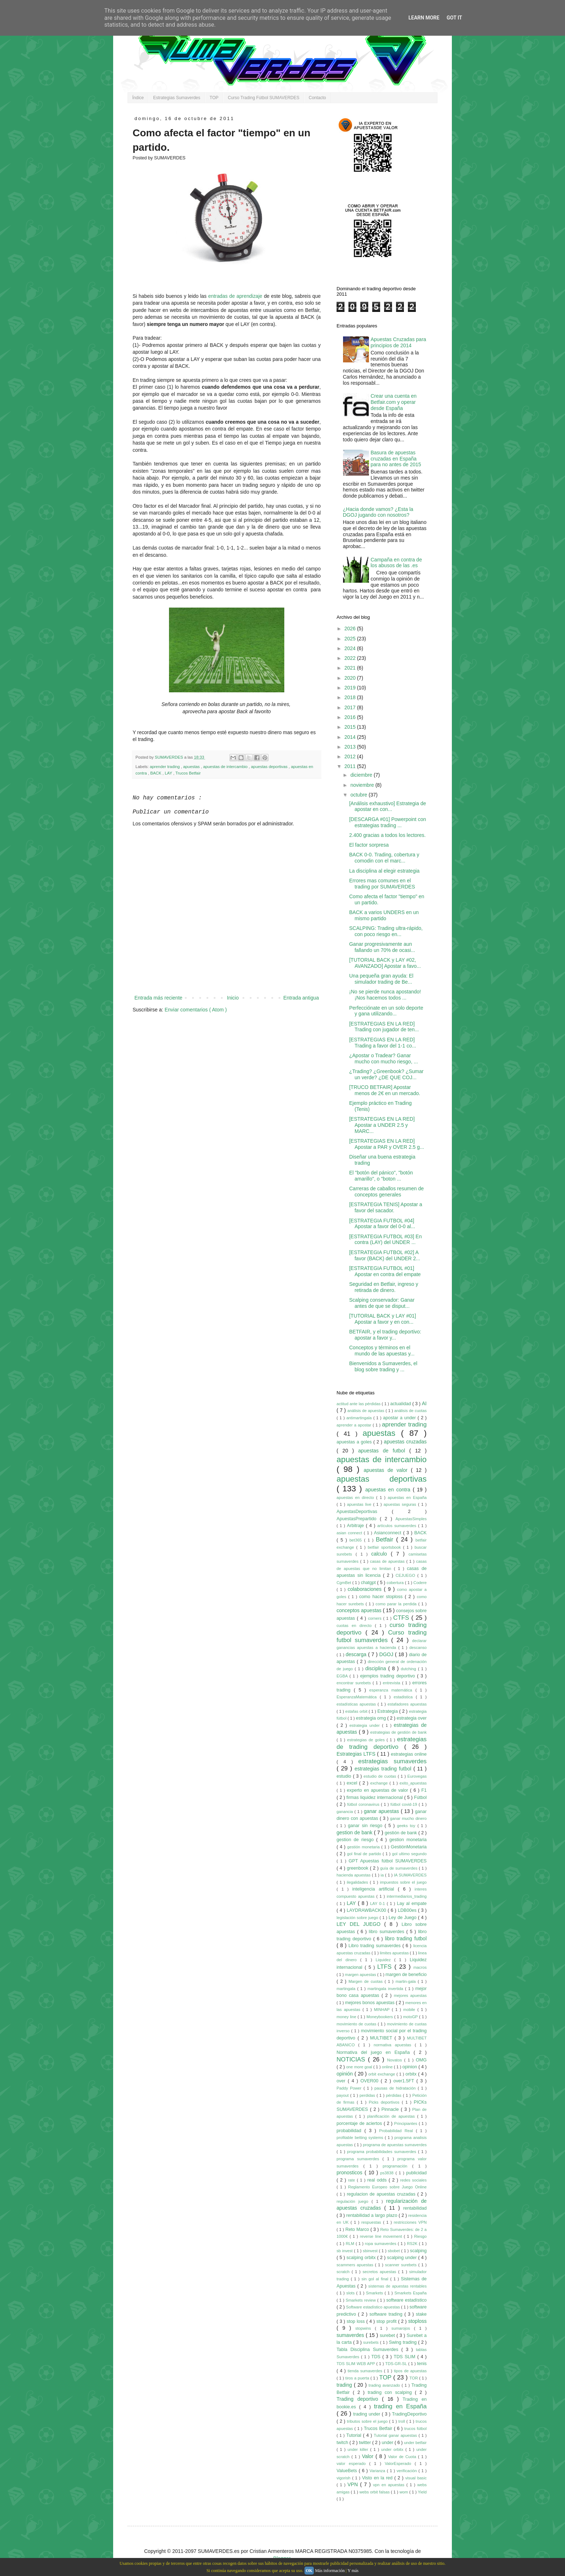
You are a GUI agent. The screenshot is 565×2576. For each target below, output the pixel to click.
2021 (350, 668)
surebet (388, 2335)
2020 (350, 678)
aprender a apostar (355, 1425)
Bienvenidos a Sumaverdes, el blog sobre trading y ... (383, 1366)
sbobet (394, 2251)
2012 (350, 756)
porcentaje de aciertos (360, 2123)
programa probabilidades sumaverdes (382, 2151)
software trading (386, 2314)
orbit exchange (382, 2074)
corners (375, 1618)
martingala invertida (386, 1988)
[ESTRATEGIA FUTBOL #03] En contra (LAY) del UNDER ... (385, 1239)
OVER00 (370, 2080)
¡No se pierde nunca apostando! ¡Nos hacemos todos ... (385, 995)
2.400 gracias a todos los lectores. (387, 835)
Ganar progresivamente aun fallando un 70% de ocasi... (382, 947)
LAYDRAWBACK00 (367, 1910)
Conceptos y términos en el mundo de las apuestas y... (381, 1351)
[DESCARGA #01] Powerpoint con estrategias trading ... (387, 822)
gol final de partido (365, 1854)
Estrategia (388, 1711)
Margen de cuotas (366, 1981)
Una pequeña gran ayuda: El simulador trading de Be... (381, 979)
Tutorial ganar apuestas (396, 2435)
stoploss (417, 2321)
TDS (376, 2356)
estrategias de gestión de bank (398, 1732)
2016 (350, 717)
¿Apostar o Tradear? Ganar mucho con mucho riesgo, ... (383, 1058)
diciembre (362, 775)
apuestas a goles (355, 1441)
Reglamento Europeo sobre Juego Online (387, 2187)
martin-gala (407, 1981)
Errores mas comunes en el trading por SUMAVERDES (382, 884)
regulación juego (354, 2201)
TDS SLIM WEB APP (356, 2363)
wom (404, 2492)
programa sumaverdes (359, 2159)
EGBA (343, 1676)
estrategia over (412, 1718)
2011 (350, 766)
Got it (454, 18)
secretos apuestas (380, 2272)
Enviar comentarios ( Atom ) (196, 1010)
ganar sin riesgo (366, 1825)
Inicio (233, 998)
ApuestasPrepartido (358, 1518)
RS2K (413, 2243)
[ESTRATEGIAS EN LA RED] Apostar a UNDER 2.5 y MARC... (382, 1125)
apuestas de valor (387, 1470)
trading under (367, 2414)
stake (421, 2314)
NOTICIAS (352, 2059)
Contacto (317, 97)
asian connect (350, 1533)
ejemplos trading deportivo (388, 1676)
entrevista (392, 1683)
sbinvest (371, 2251)
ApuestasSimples (411, 1519)
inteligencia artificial (375, 1889)
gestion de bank (355, 1832)
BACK (156, 773)
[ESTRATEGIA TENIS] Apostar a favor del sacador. (385, 1207)
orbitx (411, 2074)
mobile (410, 2009)
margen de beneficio (406, 1974)
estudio (345, 1776)
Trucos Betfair (188, 773)
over (342, 2080)
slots (351, 2293)
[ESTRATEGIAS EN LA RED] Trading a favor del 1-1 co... (382, 1043)
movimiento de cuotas (357, 2024)
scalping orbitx (362, 2257)
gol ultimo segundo (409, 1854)
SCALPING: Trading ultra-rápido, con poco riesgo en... (386, 931)
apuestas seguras (401, 1504)
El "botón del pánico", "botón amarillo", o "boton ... (381, 1176)
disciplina (376, 1668)
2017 (350, 707)
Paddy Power (350, 2088)
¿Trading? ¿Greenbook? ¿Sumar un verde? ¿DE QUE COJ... (386, 1074)
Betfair (386, 1539)
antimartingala (359, 1418)
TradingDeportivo (409, 2414)
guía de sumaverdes (399, 1868)
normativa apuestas (394, 2045)
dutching (409, 1669)
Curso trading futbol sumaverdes (382, 1636)
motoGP (411, 2017)
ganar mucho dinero (408, 1818)
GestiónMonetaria (409, 1846)
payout (343, 2095)
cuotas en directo (356, 1625)
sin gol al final (375, 2279)
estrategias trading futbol (384, 1769)
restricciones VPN (410, 2222)
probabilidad (350, 2130)
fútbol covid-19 (405, 1804)
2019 (350, 688)
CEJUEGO (406, 1575)
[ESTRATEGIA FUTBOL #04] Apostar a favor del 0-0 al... (382, 1224)
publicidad (416, 2172)
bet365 (357, 1540)
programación (397, 2166)
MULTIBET (382, 2038)
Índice (138, 97)
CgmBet (344, 1582)
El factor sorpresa (369, 845)
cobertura (396, 1582)
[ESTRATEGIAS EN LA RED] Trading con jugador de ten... (384, 1027)
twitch (343, 2442)
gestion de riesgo (356, 1839)
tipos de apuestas (410, 2371)
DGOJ (387, 1654)
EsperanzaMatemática (358, 1697)
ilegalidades (358, 1882)
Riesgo (420, 2236)
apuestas (192, 766)
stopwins (365, 2328)
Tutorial (354, 2435)
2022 (350, 658)
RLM (351, 2243)
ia (383, 1875)
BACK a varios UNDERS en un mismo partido (384, 915)
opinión (346, 2074)
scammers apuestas (356, 2265)
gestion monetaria (408, 1839)
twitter (365, 2442)
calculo (381, 1554)
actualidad (401, 1403)
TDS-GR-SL (396, 2363)
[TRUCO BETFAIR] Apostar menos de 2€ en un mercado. (384, 1090)
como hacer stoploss (382, 1596)
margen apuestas (361, 1974)
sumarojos (402, 2328)
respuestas (372, 2222)
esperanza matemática (392, 1690)
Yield (422, 2492)
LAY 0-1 (378, 1903)
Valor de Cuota (403, 2456)
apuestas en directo (356, 1497)
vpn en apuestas (389, 2485)
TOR (414, 2378)
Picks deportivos (385, 2102)
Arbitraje (356, 1525)
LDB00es (408, 1910)
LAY (169, 773)
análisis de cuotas (410, 1410)
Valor (368, 2456)
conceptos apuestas (360, 1610)
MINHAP (383, 2009)
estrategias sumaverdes (392, 1761)
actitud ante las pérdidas (359, 1404)
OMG (421, 2060)
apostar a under (400, 1417)
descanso (418, 1647)
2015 (350, 727)
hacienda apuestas (354, 1875)
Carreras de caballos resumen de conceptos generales (386, 1191)
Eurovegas (417, 1776)
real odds (377, 2180)
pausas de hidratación (396, 2088)
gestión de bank (401, 1832)
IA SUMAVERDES (410, 1875)
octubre (359, 795)
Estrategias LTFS (357, 1754)
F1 (424, 1790)
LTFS (385, 1966)
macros (420, 1967)
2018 (350, 697)
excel (353, 1783)
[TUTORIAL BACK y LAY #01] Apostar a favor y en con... (382, 1319)
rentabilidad (415, 2208)
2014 (350, 737)
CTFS (402, 1617)
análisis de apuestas (366, 1410)
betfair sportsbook (385, 1547)
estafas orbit (357, 1711)
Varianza (378, 2471)
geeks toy (407, 1825)
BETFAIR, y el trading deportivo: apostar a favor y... (385, 1335)
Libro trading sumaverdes (375, 1945)
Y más (353, 2570)
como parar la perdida (396, 1604)
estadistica (404, 1697)
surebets (371, 2342)
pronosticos (351, 2172)
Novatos (395, 2060)
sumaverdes (351, 2335)
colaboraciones (366, 1589)
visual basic (416, 2478)
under (388, 2442)
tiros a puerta (357, 2378)
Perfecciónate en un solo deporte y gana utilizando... (386, 1011)
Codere (420, 1582)
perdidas (368, 2095)
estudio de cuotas (381, 1776)
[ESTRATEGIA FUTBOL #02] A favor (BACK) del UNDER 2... (384, 1255)
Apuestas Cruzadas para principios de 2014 (398, 342)
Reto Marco (357, 2229)
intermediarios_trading (407, 1896)
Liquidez (385, 1960)
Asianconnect (388, 1532)
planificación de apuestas (392, 2116)
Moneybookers (380, 2017)
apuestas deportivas (270, 766)
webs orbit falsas (375, 2492)
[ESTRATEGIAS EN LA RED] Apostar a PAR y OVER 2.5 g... (386, 1144)
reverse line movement (382, 2236)
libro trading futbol (406, 1938)
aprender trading (165, 766)
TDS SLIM (405, 2356)
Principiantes (406, 2123)
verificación (408, 2471)
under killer (358, 2449)
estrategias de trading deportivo (382, 1743)
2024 (350, 648)
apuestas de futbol (383, 1451)
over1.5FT (405, 2080)
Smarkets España (410, 2293)
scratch (344, 2272)
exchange (379, 1783)
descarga (357, 1654)
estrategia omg (371, 1718)
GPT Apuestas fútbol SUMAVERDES (387, 1860)
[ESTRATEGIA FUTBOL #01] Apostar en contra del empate (385, 1271)
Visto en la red (378, 2477)
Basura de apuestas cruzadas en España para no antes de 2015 (396, 459)
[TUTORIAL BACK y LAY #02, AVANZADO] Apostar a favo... (385, 963)
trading (345, 2385)
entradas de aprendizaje (235, 296)
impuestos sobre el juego (403, 1882)
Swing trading (403, 2342)
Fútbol (420, 1797)
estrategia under (366, 1725)
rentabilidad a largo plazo (372, 2215)
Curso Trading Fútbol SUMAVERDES (263, 97)
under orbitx (393, 2449)
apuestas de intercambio (226, 766)
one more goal (359, 2067)
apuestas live (360, 1504)
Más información (329, 2570)
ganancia (346, 1811)
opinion (410, 2066)
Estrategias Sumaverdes (176, 97)
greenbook (358, 1868)
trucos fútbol (415, 2428)
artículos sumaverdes (397, 1525)
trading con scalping (391, 2392)
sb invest (345, 2251)
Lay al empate (412, 1903)
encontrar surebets (355, 1683)
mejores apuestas (410, 1995)
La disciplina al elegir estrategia (384, 871)
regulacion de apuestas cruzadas (382, 2194)
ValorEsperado (400, 2463)
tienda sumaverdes (366, 2371)
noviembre (362, 785)
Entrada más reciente (158, 998)
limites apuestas (395, 1953)
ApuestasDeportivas (364, 1511)
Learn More (423, 18)
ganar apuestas (382, 1811)
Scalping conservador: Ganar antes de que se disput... (381, 1303)
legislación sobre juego (358, 1917)
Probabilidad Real (397, 2131)
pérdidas (394, 2095)
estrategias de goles (366, 1740)
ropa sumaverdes (381, 2243)
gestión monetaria (364, 1847)
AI (424, 1403)
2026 (350, 628)
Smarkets (375, 2293)
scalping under (402, 2257)
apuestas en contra (389, 1489)
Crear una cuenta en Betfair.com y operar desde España (394, 402)
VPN (353, 2484)
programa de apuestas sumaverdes (395, 2145)
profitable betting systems (361, 2137)
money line (347, 2017)
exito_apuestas (413, 1783)
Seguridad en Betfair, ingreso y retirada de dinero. (383, 1287)
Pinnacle (391, 2109)
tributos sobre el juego (368, 2421)
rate (352, 2180)
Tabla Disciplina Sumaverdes (369, 2349)
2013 (350, 747)
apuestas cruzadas (405, 1441)
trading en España (400, 2406)
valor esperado (353, 2463)
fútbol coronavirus (364, 1804)
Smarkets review (361, 2300)
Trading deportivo (359, 2399)
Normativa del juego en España (375, 2052)
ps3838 (387, 2173)
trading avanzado (385, 2385)
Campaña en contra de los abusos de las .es (396, 563)
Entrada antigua (301, 998)
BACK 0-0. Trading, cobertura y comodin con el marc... (384, 858)
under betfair (415, 2442)
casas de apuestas (388, 1561)
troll (402, 2421)
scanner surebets (401, 2265)
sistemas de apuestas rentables (397, 2286)
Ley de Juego (403, 1917)
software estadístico (406, 2300)
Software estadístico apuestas (373, 2307)
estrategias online (409, 1754)
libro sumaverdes (387, 1931)
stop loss (356, 2321)
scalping (418, 2250)
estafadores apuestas (407, 1704)
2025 (350, 638)
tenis (422, 2363)
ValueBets (348, 2470)
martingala (347, 1988)
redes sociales (413, 2180)
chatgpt (369, 1582)
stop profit (387, 2321)
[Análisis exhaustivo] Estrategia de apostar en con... (387, 806)
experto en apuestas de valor (378, 1790)
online (388, 2067)
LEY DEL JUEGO (360, 1924)
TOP (214, 97)
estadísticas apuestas (357, 1704)
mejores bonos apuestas (370, 2002)
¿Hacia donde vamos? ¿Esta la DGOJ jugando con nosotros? (378, 512)
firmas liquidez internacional (375, 1797)
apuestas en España (407, 1497)
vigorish (344, 2478)
